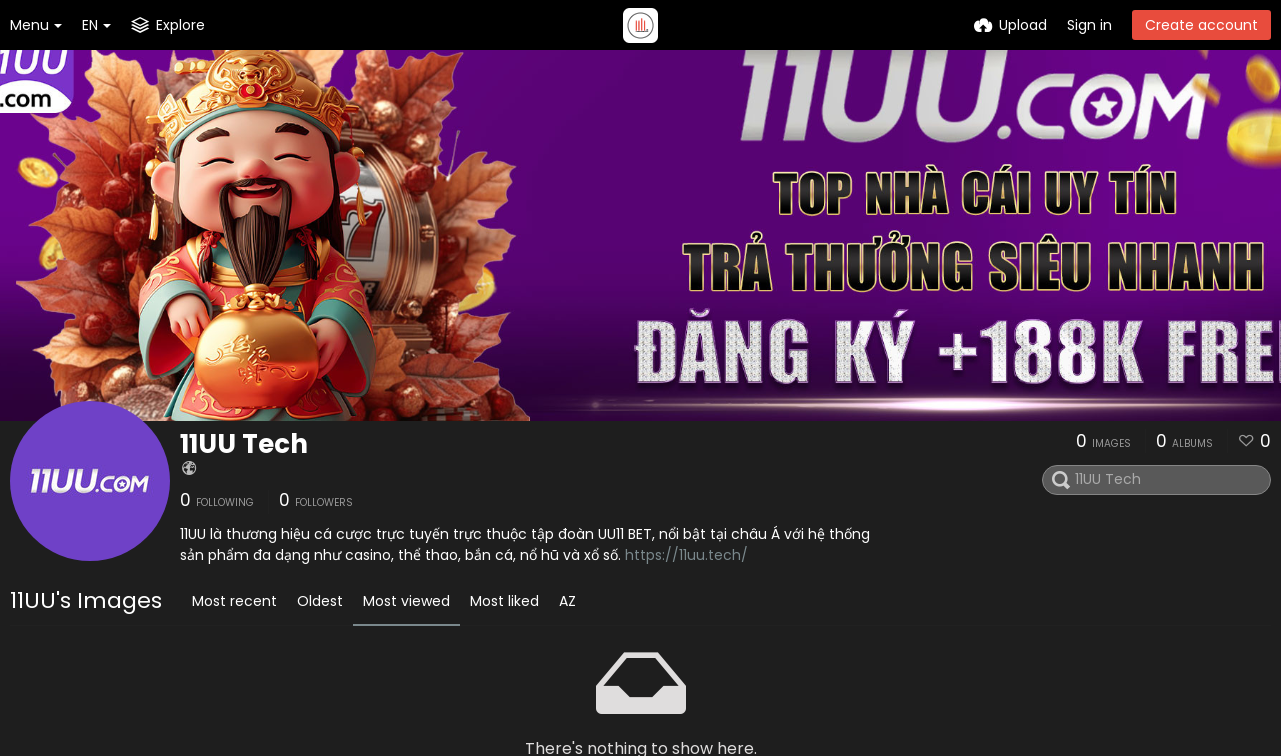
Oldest (320, 601)
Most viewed (406, 601)
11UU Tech (244, 444)
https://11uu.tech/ (686, 555)
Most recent (234, 601)
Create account (1201, 25)
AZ (567, 601)
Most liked (504, 601)
